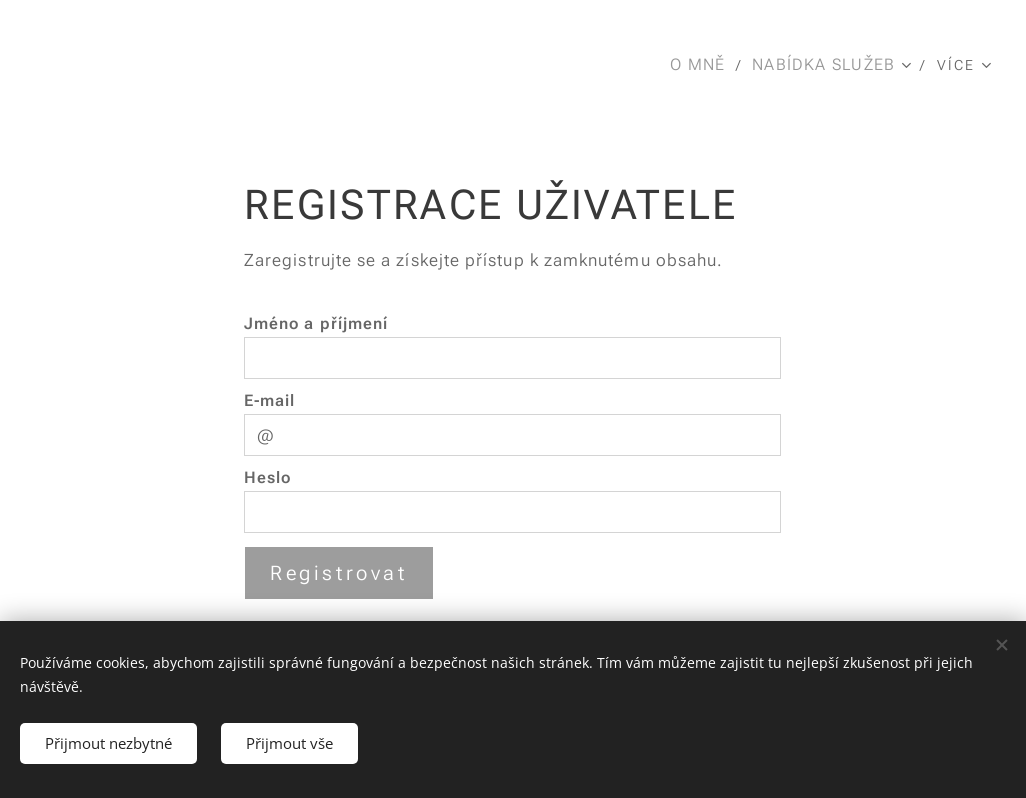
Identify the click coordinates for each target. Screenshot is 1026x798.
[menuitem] (703, 65)
